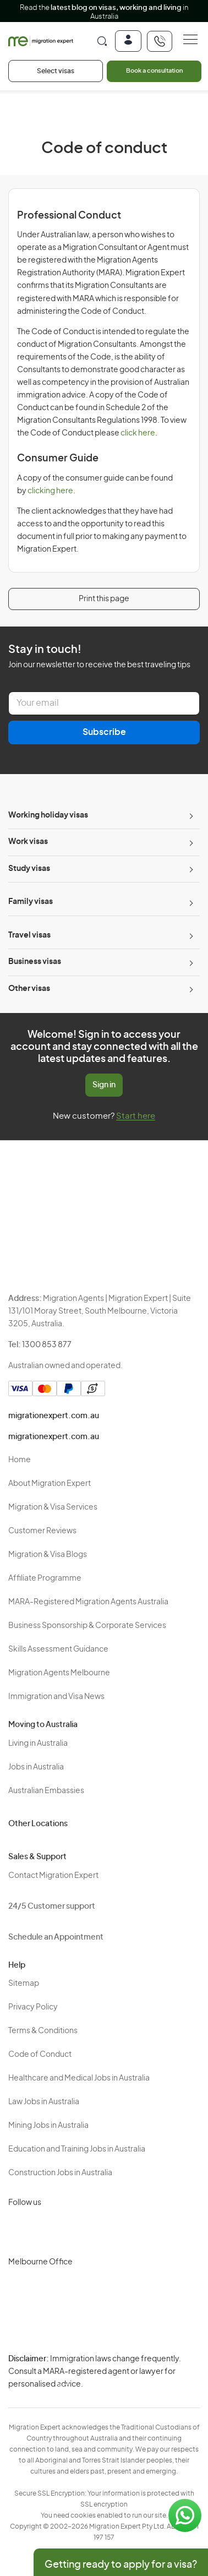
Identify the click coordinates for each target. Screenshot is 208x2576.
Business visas (34, 962)
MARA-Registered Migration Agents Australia (88, 1602)
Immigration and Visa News (56, 1697)
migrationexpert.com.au (53, 1416)
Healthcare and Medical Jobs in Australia (79, 2078)
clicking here (50, 491)
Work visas (28, 842)
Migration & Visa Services (52, 1507)
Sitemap (23, 1983)
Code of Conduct (40, 2054)
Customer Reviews (42, 1531)
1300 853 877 (47, 1345)
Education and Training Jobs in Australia (76, 2149)
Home (19, 1460)
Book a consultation (154, 71)
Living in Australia (38, 1743)
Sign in (104, 1085)
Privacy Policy (33, 2007)
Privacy (65, 2365)
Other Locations (38, 1824)
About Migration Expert (49, 1484)
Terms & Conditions (43, 2031)
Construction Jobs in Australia (60, 2173)
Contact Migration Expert (53, 1876)
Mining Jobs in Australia (48, 2126)
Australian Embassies (46, 1791)
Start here (135, 1116)
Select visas (55, 71)
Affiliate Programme (44, 1578)
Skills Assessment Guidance (58, 1649)
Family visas (30, 902)
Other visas (29, 989)
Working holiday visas (48, 815)
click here (138, 433)
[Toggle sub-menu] (190, 816)
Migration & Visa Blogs (47, 1555)
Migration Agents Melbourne (59, 1673)
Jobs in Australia (36, 1767)
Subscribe (104, 732)
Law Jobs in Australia (43, 2102)
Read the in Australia (104, 12)
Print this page (104, 599)
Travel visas (29, 935)
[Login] (128, 41)
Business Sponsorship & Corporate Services (87, 1626)
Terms (64, 2385)
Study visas (29, 869)
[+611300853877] (159, 41)
